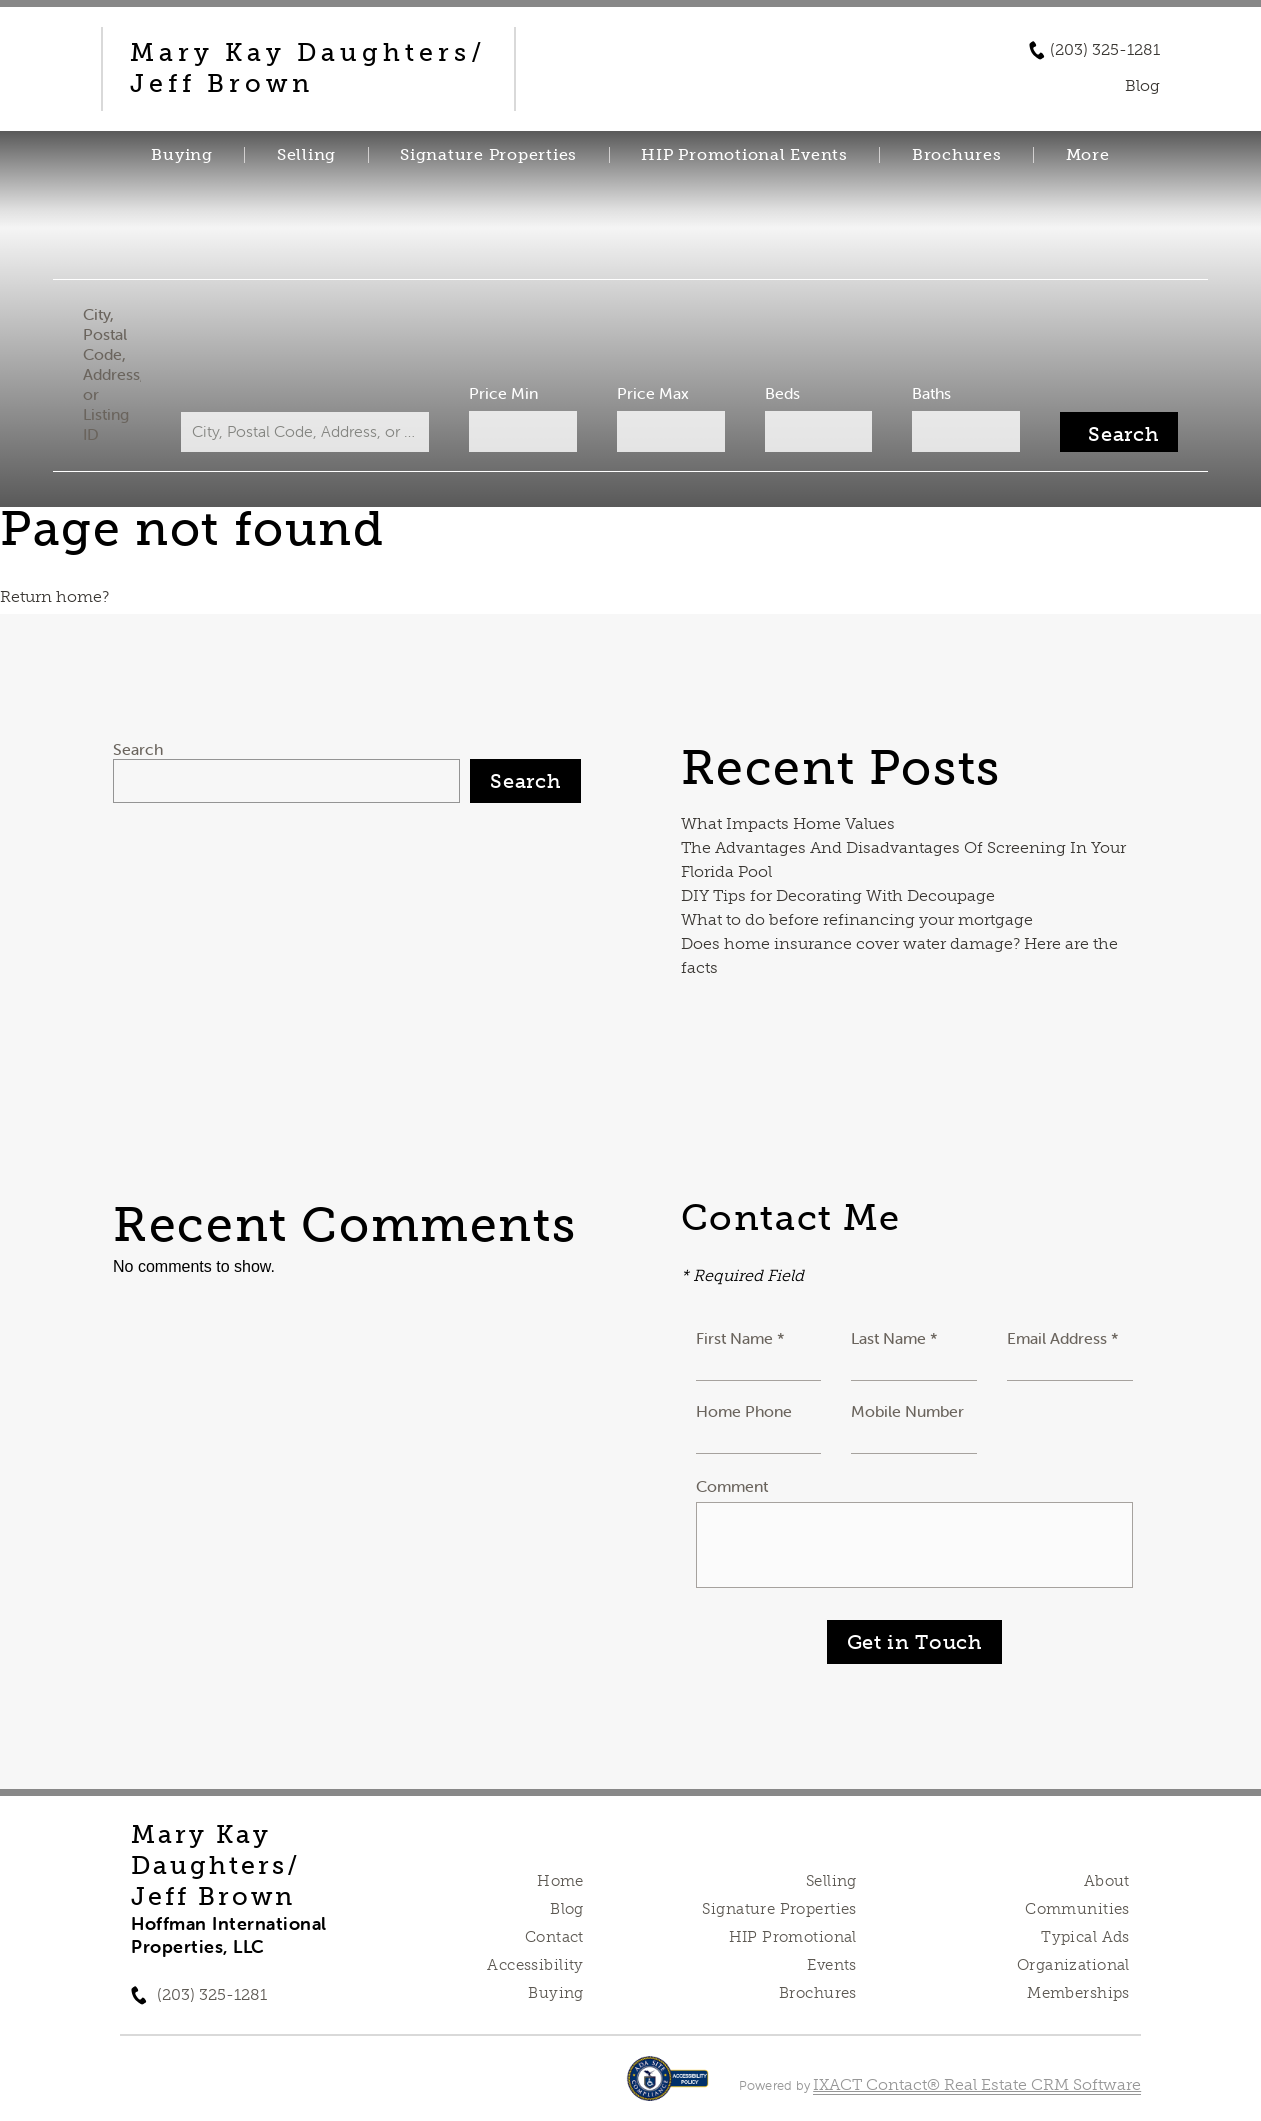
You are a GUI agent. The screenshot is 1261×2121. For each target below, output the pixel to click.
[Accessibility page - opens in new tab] (667, 2088)
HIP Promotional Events (744, 155)
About (1107, 1881)
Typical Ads (1085, 1937)
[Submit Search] (1109, 432)
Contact (554, 1937)
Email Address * (1063, 1338)
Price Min (505, 393)
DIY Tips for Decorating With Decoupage (838, 895)
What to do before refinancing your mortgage (857, 919)
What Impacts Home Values (788, 823)
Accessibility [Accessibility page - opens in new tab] (535, 1965)
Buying (182, 155)
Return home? (54, 596)
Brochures (957, 155)
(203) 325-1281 (1105, 50)
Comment (732, 1486)
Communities (1077, 1909)
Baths (924, 393)
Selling (306, 155)
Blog (567, 1909)
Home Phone (744, 1411)
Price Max (652, 393)
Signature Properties (488, 155)
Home (560, 1881)
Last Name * (894, 1338)
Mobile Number (907, 1411)
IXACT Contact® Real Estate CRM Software (977, 2084)
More (1088, 155)
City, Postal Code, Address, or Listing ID (122, 374)
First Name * (740, 1338)
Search (138, 749)
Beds (778, 393)
